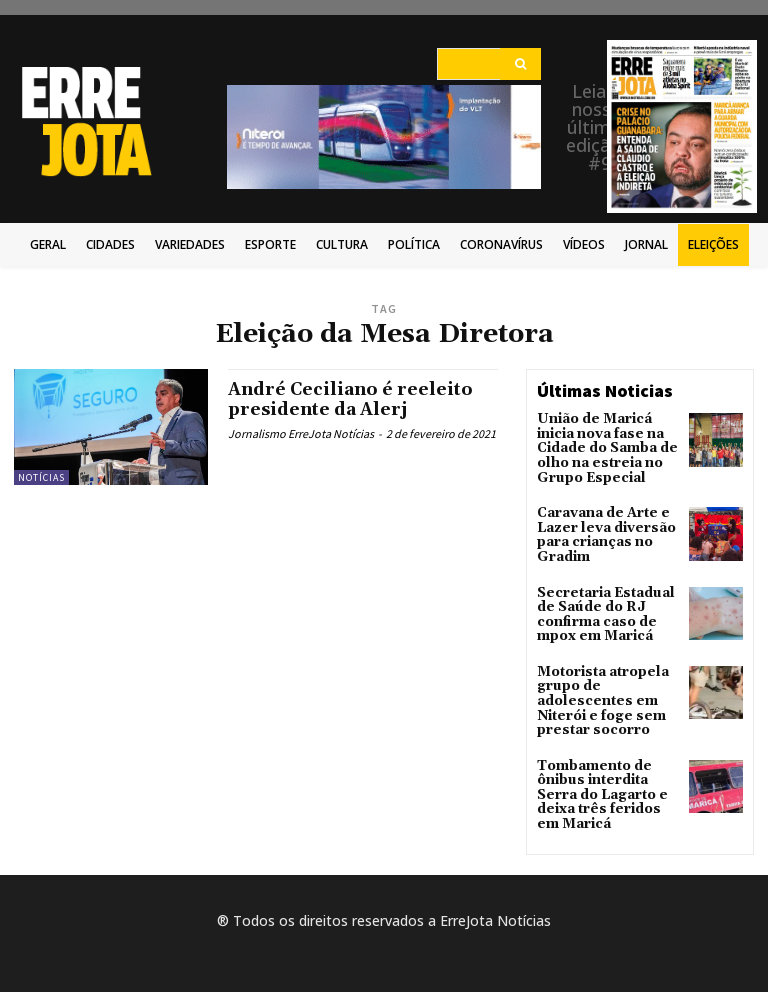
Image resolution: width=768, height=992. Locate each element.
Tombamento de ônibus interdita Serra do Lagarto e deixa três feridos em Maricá (607, 768)
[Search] (520, 64)
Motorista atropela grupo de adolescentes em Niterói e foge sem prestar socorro (599, 681)
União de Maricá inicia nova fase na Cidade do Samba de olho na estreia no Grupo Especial (601, 446)
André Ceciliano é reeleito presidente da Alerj (355, 399)
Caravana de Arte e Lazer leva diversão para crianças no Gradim (599, 526)
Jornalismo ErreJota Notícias (301, 433)
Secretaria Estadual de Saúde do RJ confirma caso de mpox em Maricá (600, 600)
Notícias (41, 477)
